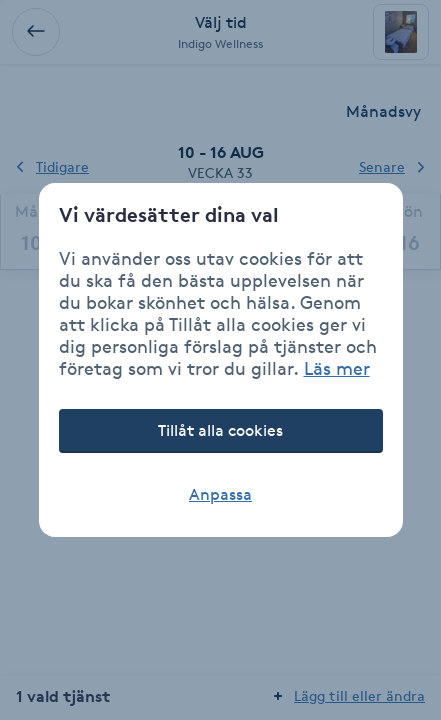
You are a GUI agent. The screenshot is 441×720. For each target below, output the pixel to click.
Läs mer (337, 368)
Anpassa (220, 494)
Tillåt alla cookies (220, 430)
